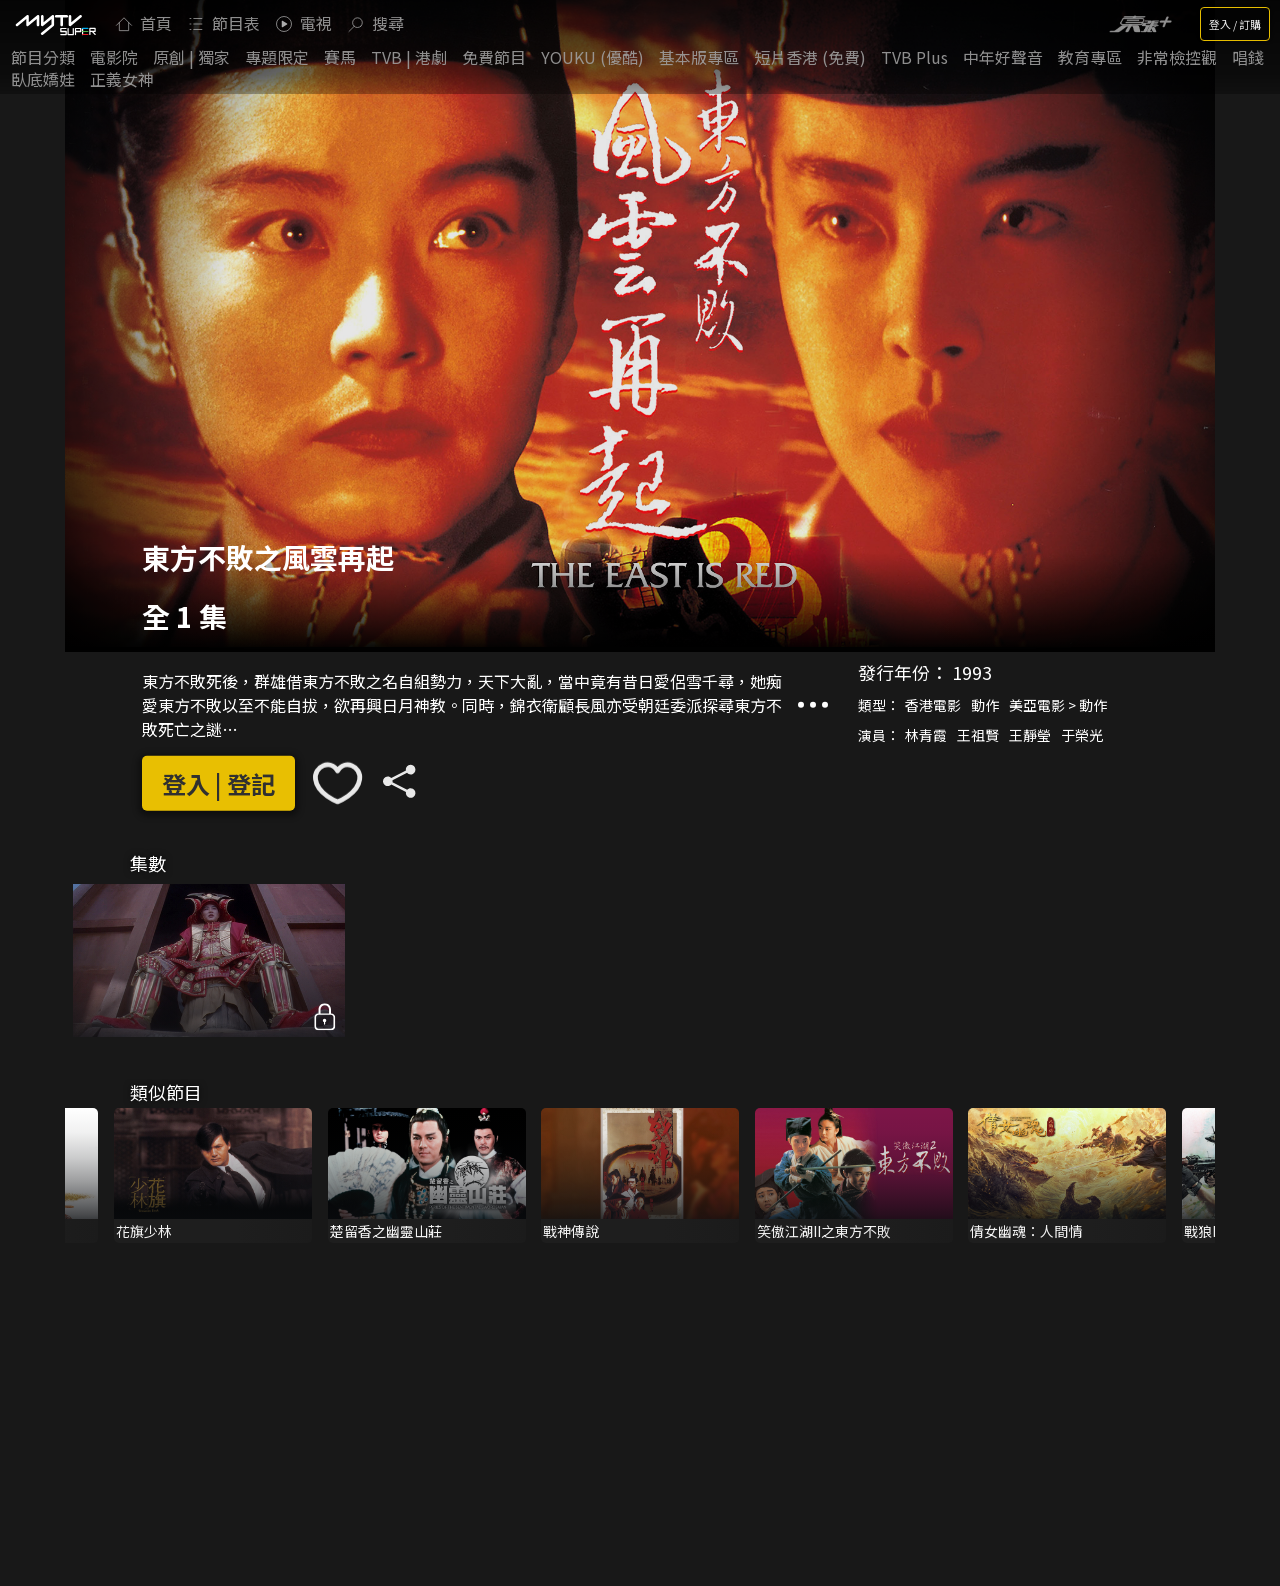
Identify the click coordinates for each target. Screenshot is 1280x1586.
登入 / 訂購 (1235, 24)
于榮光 (1082, 735)
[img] (55, 24)
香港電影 (933, 705)
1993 (972, 672)
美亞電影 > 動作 (1058, 705)
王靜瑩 (1030, 735)
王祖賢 (978, 735)
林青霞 (926, 735)
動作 (985, 705)
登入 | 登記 (218, 783)
